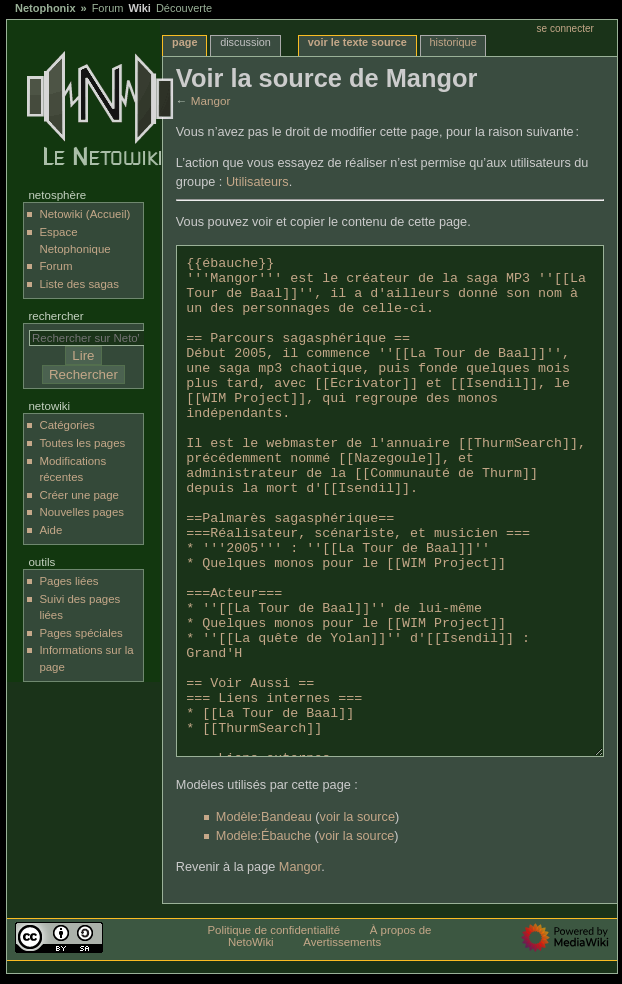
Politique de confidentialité (273, 930)
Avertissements (342, 942)
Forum (108, 8)
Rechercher (55, 316)
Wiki (139, 8)
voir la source (357, 817)
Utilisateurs (257, 182)
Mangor (211, 100)
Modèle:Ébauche (263, 836)
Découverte (184, 8)
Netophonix (45, 8)
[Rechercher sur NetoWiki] (91, 338)
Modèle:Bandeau (264, 817)
